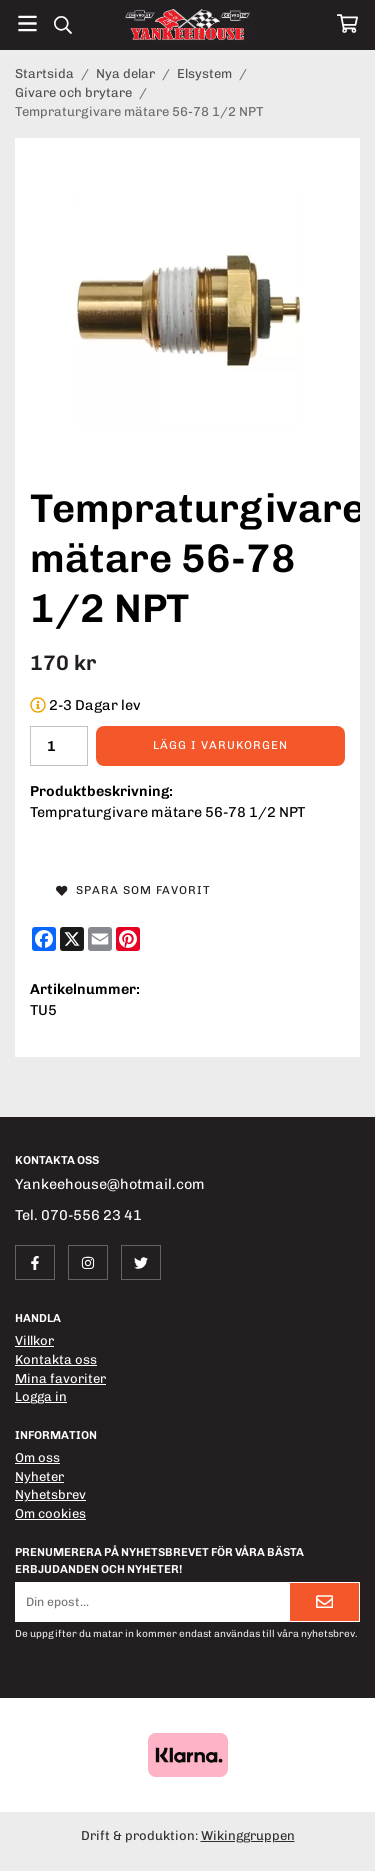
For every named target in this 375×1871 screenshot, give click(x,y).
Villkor (34, 1340)
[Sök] (62, 25)
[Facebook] (44, 939)
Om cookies (50, 1513)
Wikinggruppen (248, 1835)
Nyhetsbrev (50, 1494)
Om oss (37, 1457)
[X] (72, 939)
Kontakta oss (56, 1359)
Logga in (41, 1396)
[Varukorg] (347, 23)
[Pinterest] (128, 939)
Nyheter (39, 1476)
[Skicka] (324, 1601)
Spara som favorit (133, 890)
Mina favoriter (60, 1378)
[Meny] (27, 23)
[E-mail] (100, 939)
